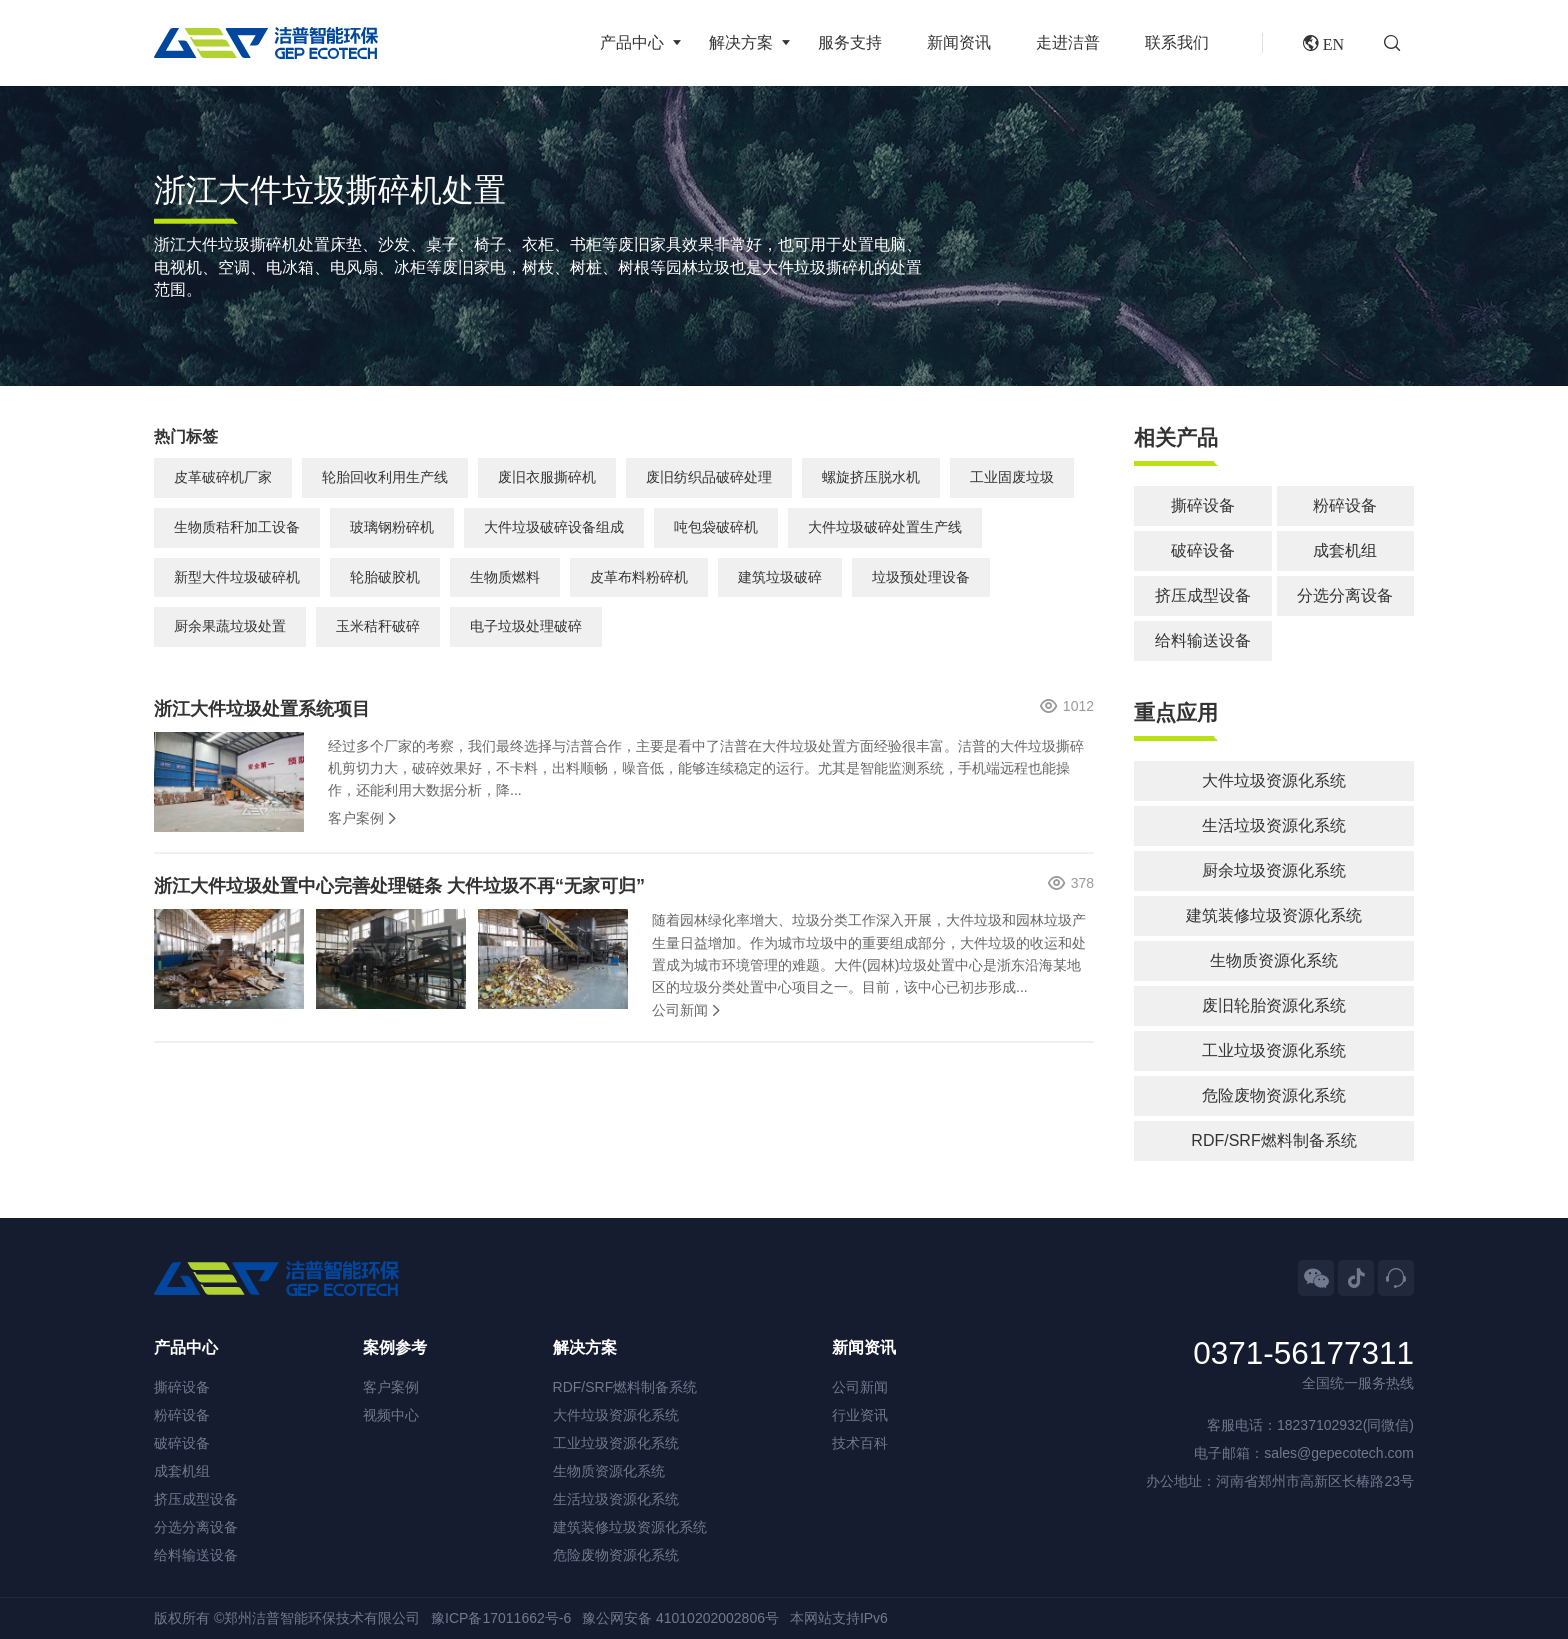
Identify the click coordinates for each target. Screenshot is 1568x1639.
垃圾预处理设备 (921, 577)
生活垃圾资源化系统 (1274, 825)
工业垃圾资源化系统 (1274, 1050)
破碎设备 (1203, 550)
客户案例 (356, 818)
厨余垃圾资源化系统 (1274, 870)
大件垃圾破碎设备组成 (554, 527)
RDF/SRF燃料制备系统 (1273, 1140)
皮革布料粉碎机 (639, 577)
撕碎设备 (1203, 505)
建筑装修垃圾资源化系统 (1274, 915)
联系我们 (1177, 42)
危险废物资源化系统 (1274, 1095)
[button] (1399, 43)
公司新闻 (680, 1010)
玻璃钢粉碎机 (392, 527)
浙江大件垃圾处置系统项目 (262, 709)
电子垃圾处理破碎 (526, 626)
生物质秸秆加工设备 (237, 527)
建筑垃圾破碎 (780, 577)
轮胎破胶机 (385, 577)
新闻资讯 (959, 42)
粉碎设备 (1345, 505)
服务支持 (850, 42)
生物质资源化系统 (1274, 960)
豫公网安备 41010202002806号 (680, 1618)
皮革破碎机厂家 (223, 477)
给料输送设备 (1203, 640)
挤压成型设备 (1203, 595)
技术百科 (860, 1443)
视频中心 (391, 1415)
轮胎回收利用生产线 (385, 477)
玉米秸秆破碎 (378, 626)
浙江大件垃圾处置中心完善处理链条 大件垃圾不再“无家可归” (399, 886)
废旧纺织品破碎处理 (709, 477)
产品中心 (632, 42)
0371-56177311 (1303, 1354)
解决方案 (741, 42)
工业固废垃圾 (1012, 477)
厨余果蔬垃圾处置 (230, 626)
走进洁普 (1068, 42)
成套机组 (1345, 550)
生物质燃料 (505, 577)
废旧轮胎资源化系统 (1274, 1005)
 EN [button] (1323, 43)
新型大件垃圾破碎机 (237, 577)
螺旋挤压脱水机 (871, 477)
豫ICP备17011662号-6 (501, 1618)
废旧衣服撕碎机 (547, 477)
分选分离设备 (1345, 595)
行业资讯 (860, 1415)
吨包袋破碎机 (716, 527)
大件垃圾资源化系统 (1274, 780)
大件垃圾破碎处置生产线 (885, 527)
